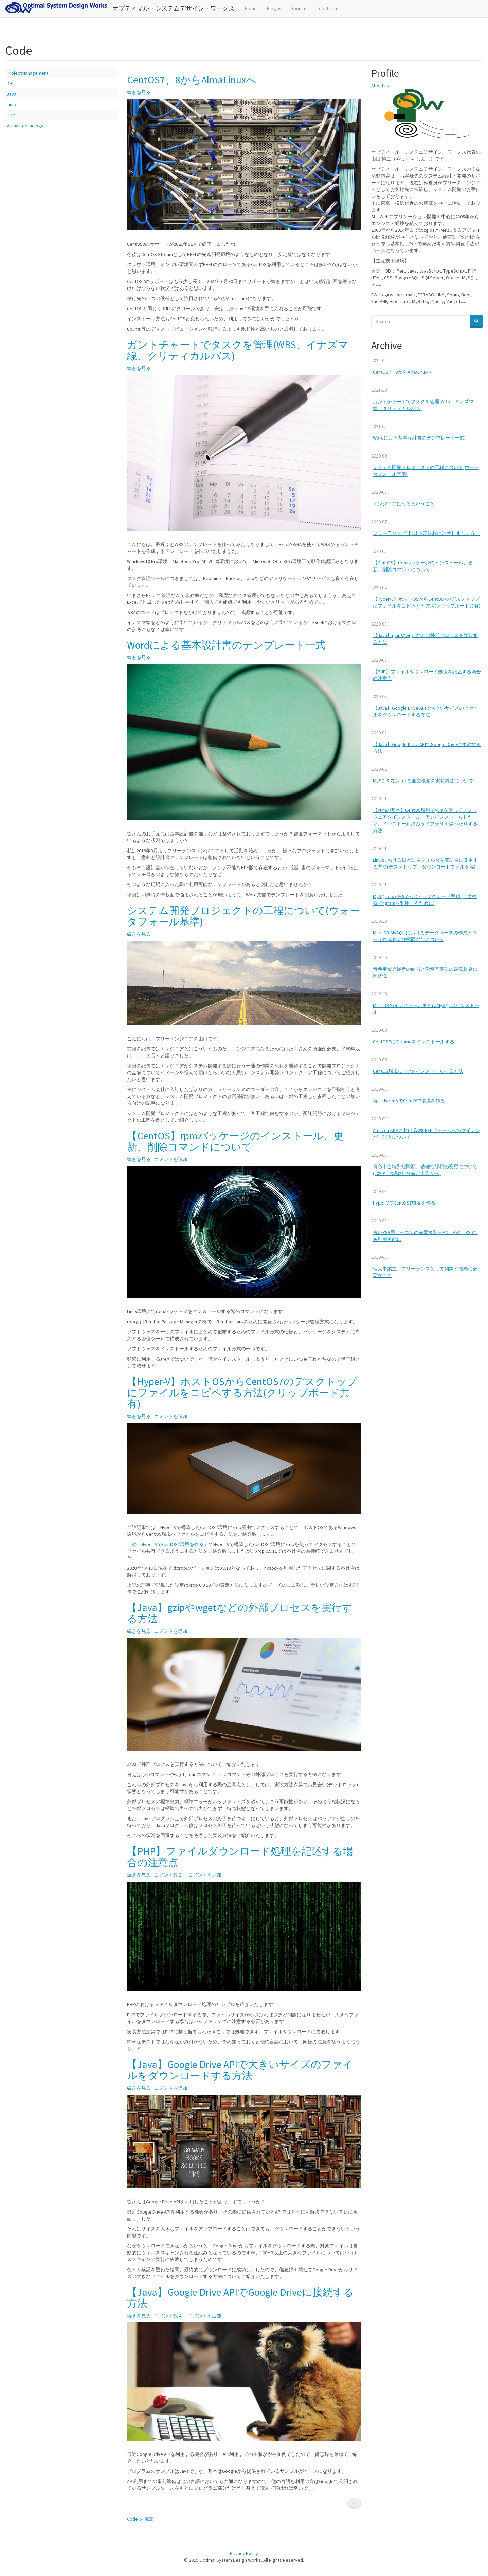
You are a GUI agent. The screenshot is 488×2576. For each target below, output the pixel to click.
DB (9, 83)
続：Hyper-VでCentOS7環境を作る (409, 1101)
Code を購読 (140, 2519)
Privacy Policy (244, 2553)
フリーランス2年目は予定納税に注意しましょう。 (426, 533)
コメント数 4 (167, 2316)
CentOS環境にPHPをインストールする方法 (418, 1071)
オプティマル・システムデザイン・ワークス (173, 8)
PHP (11, 115)
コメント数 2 (167, 1875)
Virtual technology (25, 126)
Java (11, 94)
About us (300, 8)
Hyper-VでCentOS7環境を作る (404, 1203)
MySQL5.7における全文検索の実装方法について (423, 781)
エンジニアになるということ (404, 504)
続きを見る (139, 92)
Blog (274, 8)
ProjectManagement (27, 73)
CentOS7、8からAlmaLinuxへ (402, 372)
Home (251, 8)
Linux (12, 104)
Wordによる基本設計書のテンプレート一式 (419, 438)
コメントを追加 (170, 1159)
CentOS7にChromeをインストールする (413, 1042)
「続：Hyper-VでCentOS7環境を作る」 (168, 1544)
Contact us (330, 8)
